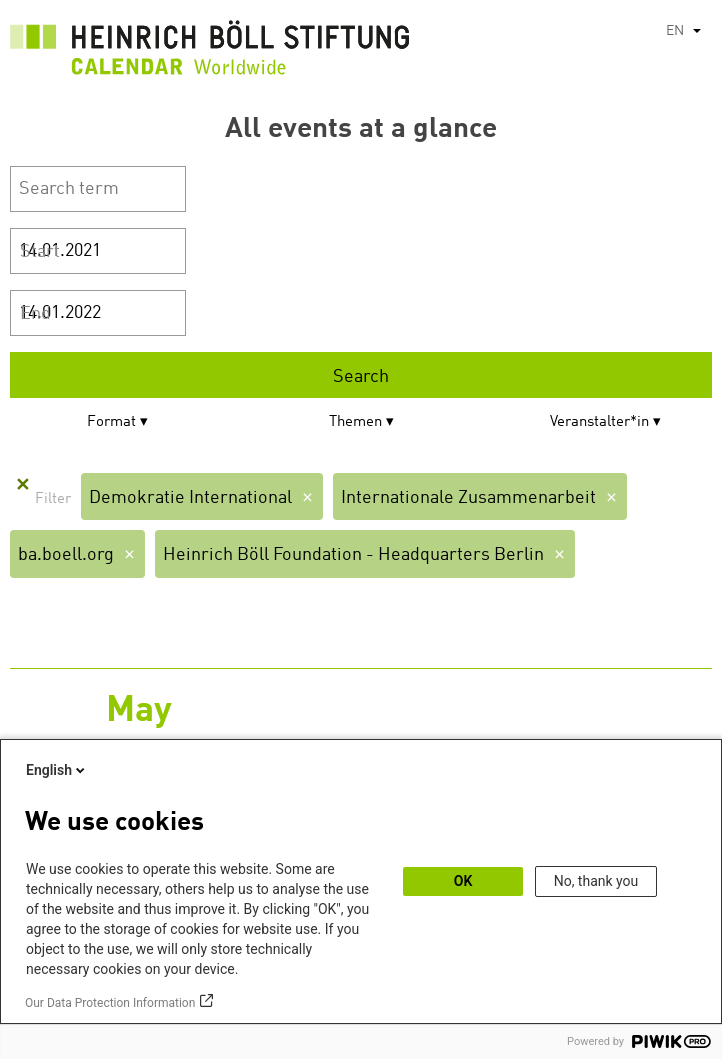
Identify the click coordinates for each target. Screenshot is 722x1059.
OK (463, 881)
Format (111, 422)
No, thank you (596, 881)
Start (40, 252)
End (35, 314)
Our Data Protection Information (110, 1003)
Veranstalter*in (599, 422)
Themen (355, 422)
